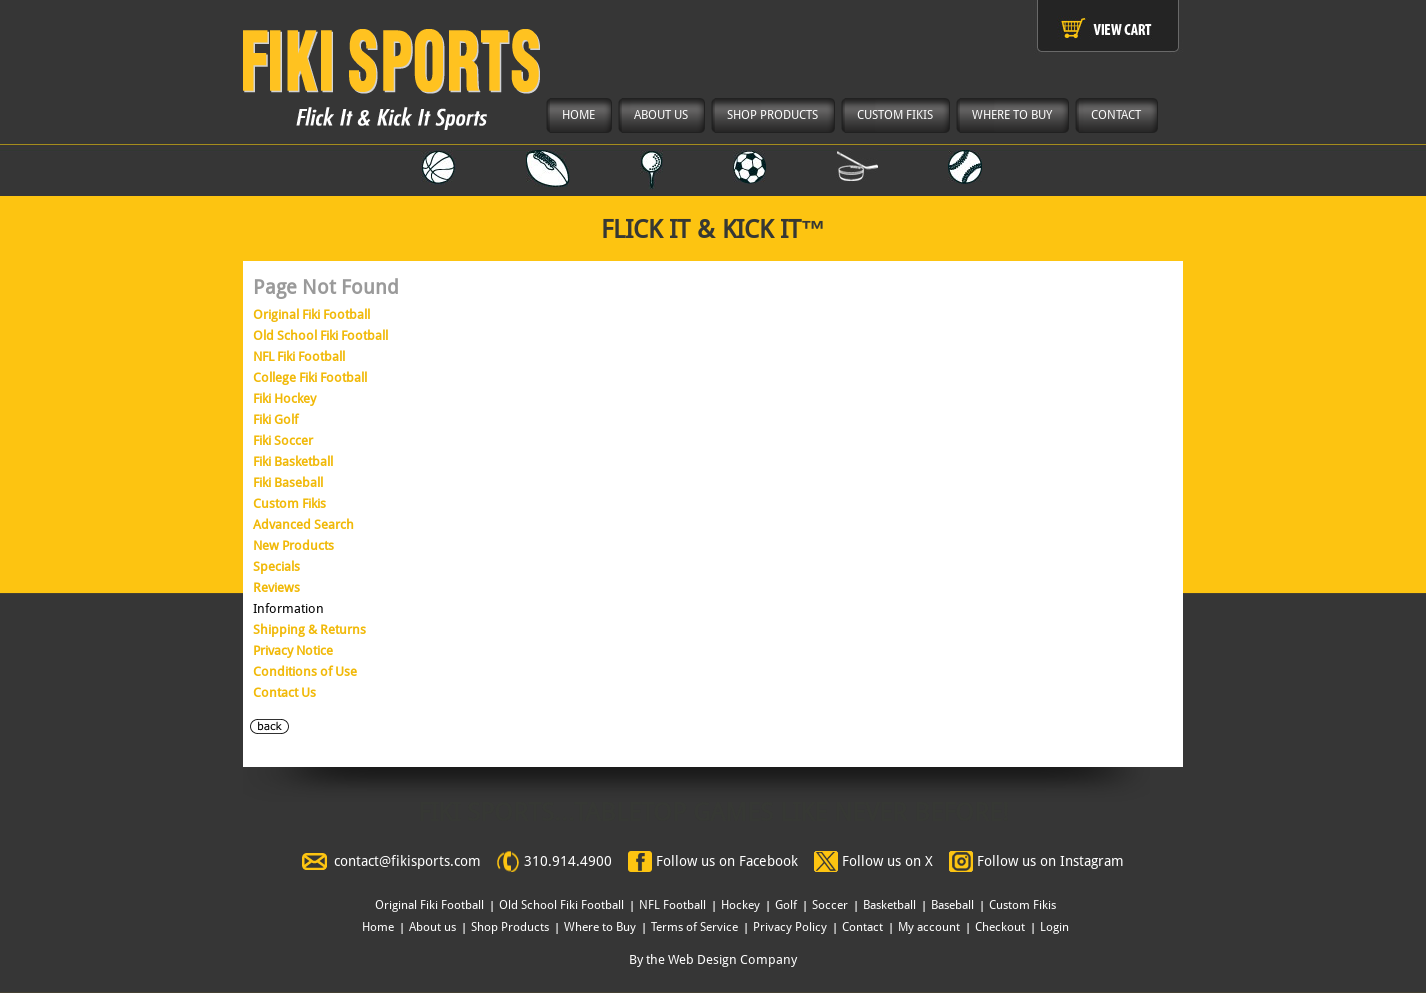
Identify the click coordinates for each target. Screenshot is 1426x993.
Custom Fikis (289, 503)
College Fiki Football (310, 377)
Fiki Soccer (283, 440)
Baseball (952, 905)
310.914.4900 (568, 861)
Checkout (1000, 927)
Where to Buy (600, 927)
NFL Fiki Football (299, 356)
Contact (862, 927)
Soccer (830, 905)
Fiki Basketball (293, 461)
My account (929, 927)
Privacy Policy (790, 927)
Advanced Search (303, 524)
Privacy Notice (293, 650)
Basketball (889, 905)
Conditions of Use (305, 671)
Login (1054, 927)
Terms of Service (694, 927)
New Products (293, 545)
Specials (276, 566)
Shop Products (510, 927)
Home (378, 927)
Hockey (740, 905)
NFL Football (672, 905)
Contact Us (284, 692)
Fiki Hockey (284, 398)
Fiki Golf (275, 419)
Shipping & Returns (309, 629)
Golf (786, 905)
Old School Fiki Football (320, 335)
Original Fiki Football (311, 314)
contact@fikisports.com (407, 861)
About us (432, 927)
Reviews (276, 587)
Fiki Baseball (288, 482)
